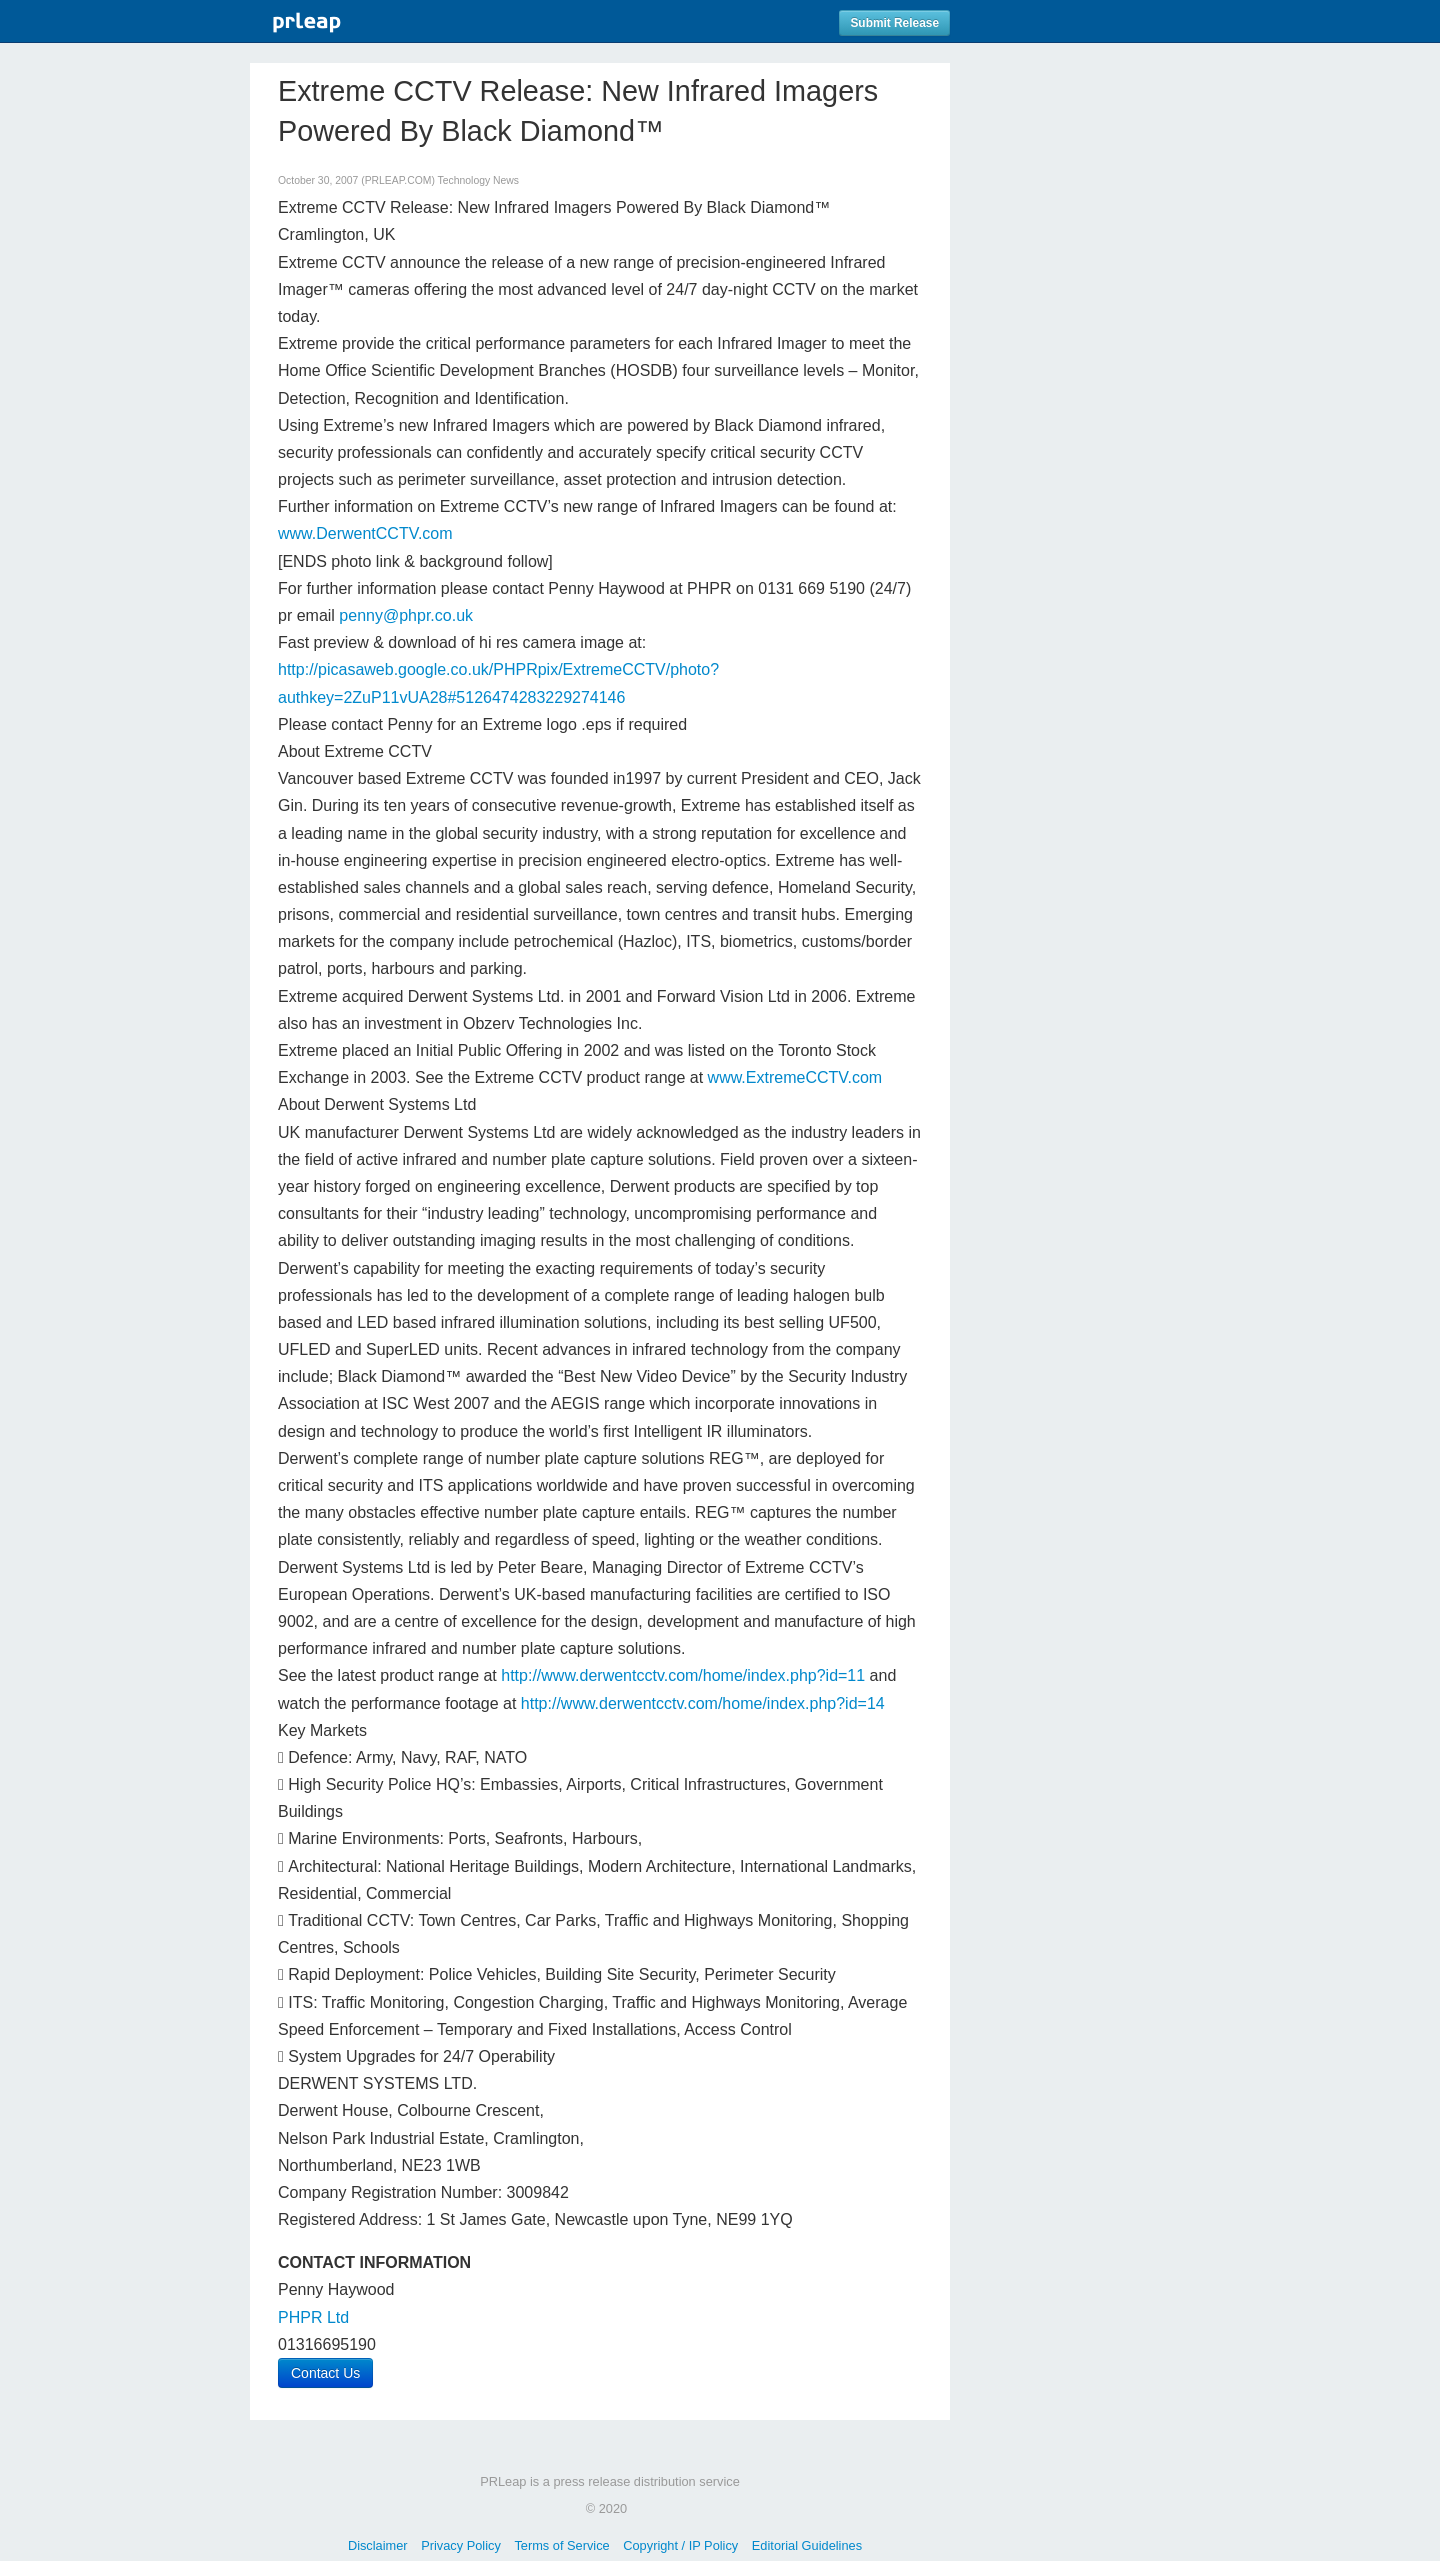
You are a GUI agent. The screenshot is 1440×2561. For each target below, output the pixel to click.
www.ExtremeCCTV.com (795, 1077)
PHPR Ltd (313, 2317)
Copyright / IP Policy (680, 2545)
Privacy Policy (461, 2545)
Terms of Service (561, 2545)
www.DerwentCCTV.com (365, 533)
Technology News (478, 180)
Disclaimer (378, 2545)
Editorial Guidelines (807, 2545)
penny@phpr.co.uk (406, 615)
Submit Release (894, 23)
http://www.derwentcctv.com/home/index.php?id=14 (703, 1703)
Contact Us (325, 2373)
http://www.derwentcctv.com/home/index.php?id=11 (683, 1675)
